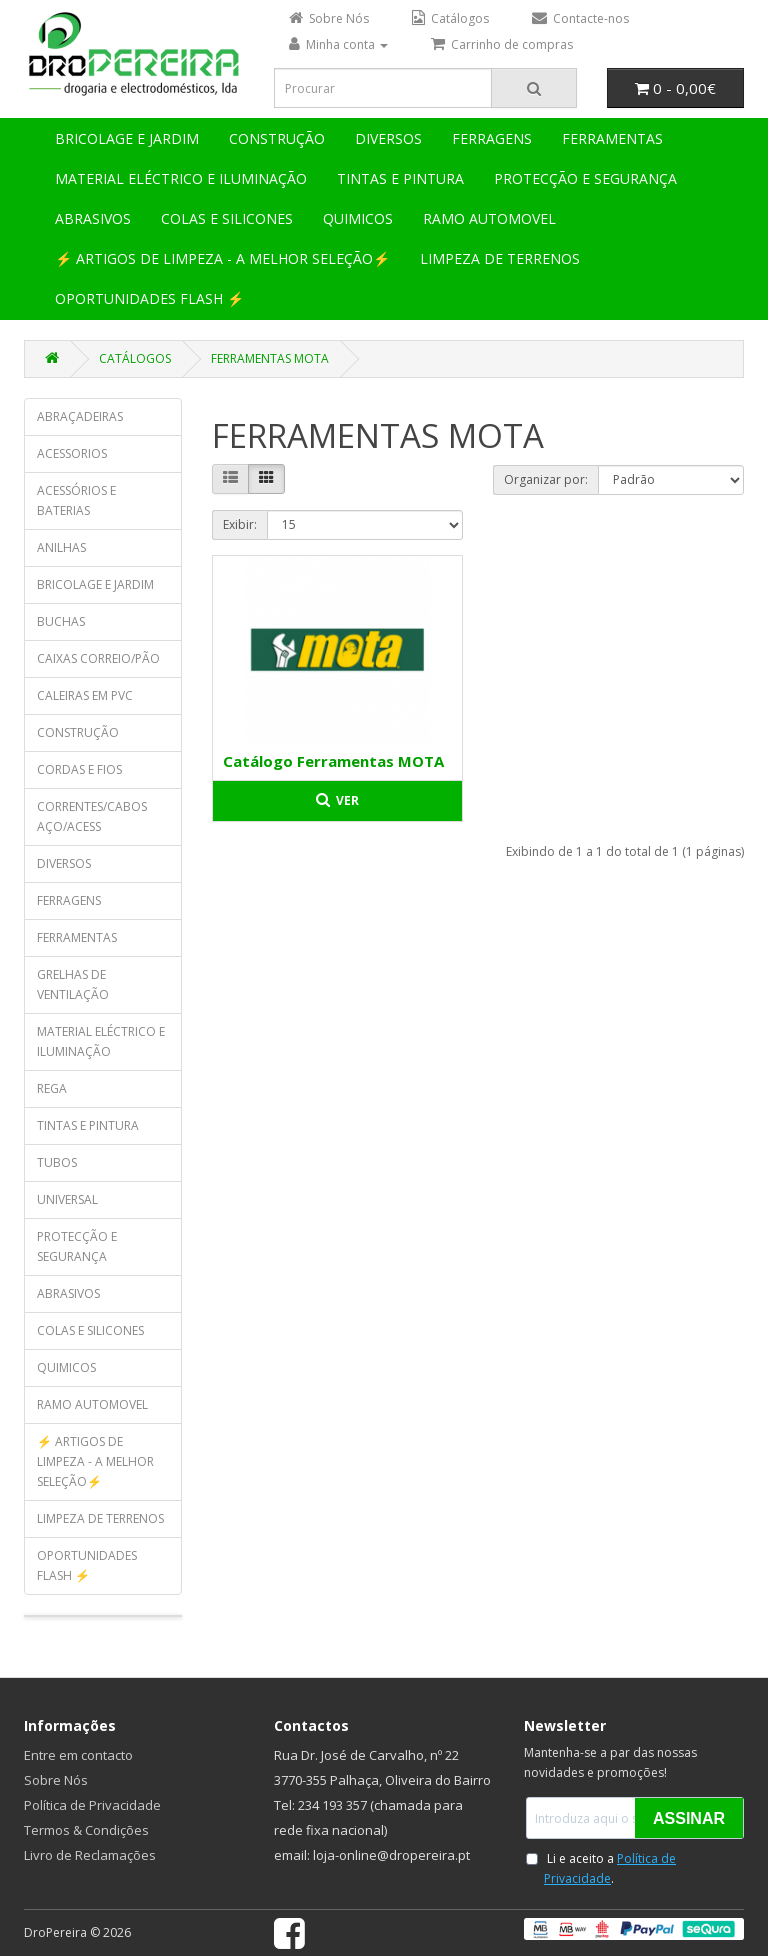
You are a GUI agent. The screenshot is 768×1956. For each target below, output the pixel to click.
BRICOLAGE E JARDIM (127, 138)
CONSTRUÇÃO (277, 138)
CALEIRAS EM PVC (85, 695)
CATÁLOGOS (135, 358)
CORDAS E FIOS (79, 769)
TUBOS (57, 1162)
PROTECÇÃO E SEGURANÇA (585, 178)
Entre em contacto (78, 1755)
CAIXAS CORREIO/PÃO (98, 658)
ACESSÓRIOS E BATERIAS (76, 500)
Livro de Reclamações (90, 1855)
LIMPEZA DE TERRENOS (500, 258)
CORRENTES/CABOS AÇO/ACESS (92, 816)
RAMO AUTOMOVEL (489, 218)
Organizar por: (546, 479)
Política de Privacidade (92, 1805)
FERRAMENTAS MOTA (270, 358)
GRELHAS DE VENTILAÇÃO (73, 984)
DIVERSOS (388, 138)
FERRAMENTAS (612, 138)
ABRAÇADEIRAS (80, 416)
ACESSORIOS (72, 453)
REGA (52, 1088)
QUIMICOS (358, 218)
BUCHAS (61, 621)
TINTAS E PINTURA (400, 178)
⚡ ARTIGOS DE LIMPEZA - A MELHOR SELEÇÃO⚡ (222, 258)
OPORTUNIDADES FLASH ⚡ (149, 298)
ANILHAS (61, 547)
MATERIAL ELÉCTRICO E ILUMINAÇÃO (181, 178)
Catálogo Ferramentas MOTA (333, 761)
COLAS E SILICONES (227, 218)
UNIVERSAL (67, 1199)
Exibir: (240, 524)
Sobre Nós (56, 1780)
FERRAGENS (492, 138)
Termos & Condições (86, 1830)
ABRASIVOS (93, 218)
